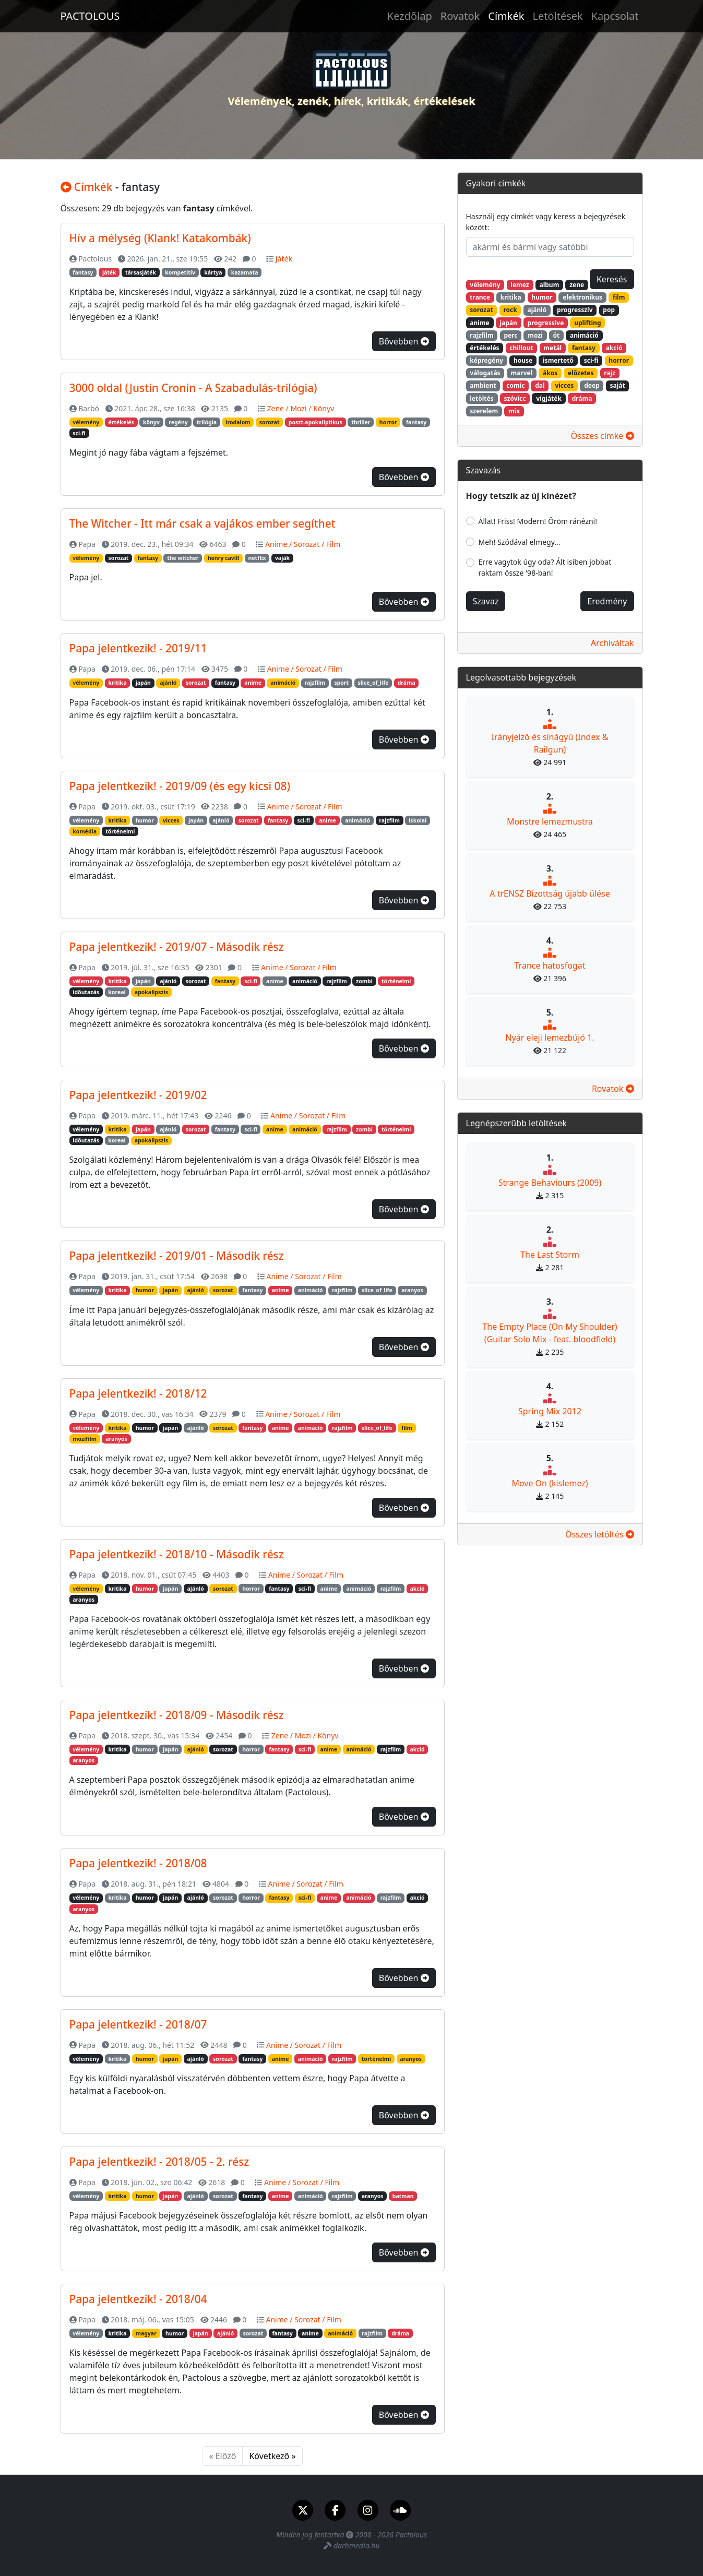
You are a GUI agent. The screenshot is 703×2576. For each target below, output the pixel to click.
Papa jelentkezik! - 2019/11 (138, 648)
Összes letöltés (599, 1534)
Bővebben (404, 341)
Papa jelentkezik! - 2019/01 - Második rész (176, 1255)
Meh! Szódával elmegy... (520, 542)
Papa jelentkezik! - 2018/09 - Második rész (176, 1715)
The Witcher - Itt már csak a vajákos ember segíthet (202, 523)
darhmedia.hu (356, 2545)
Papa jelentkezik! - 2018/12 (138, 1393)
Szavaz (486, 601)
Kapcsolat (615, 16)
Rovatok (460, 16)
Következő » (272, 2456)
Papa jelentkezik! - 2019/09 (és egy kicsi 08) (179, 786)
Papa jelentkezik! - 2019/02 (138, 1095)
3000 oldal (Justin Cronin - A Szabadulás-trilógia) (193, 387)
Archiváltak (612, 643)
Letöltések (557, 16)
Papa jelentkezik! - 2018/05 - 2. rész (159, 2161)
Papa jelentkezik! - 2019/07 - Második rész (176, 946)
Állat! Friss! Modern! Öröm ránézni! (538, 521)
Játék (284, 259)
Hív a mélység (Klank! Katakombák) (160, 238)
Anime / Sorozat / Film (302, 544)
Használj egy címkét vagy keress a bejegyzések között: (546, 221)
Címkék (506, 16)
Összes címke (602, 436)
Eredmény (607, 601)
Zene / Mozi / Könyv (300, 408)
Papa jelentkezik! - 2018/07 (138, 2024)
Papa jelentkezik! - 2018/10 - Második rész (176, 1554)
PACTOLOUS (90, 16)
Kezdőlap (409, 16)
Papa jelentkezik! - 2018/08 (138, 1863)
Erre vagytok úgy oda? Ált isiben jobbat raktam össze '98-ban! (545, 567)
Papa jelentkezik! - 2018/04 (138, 2299)
